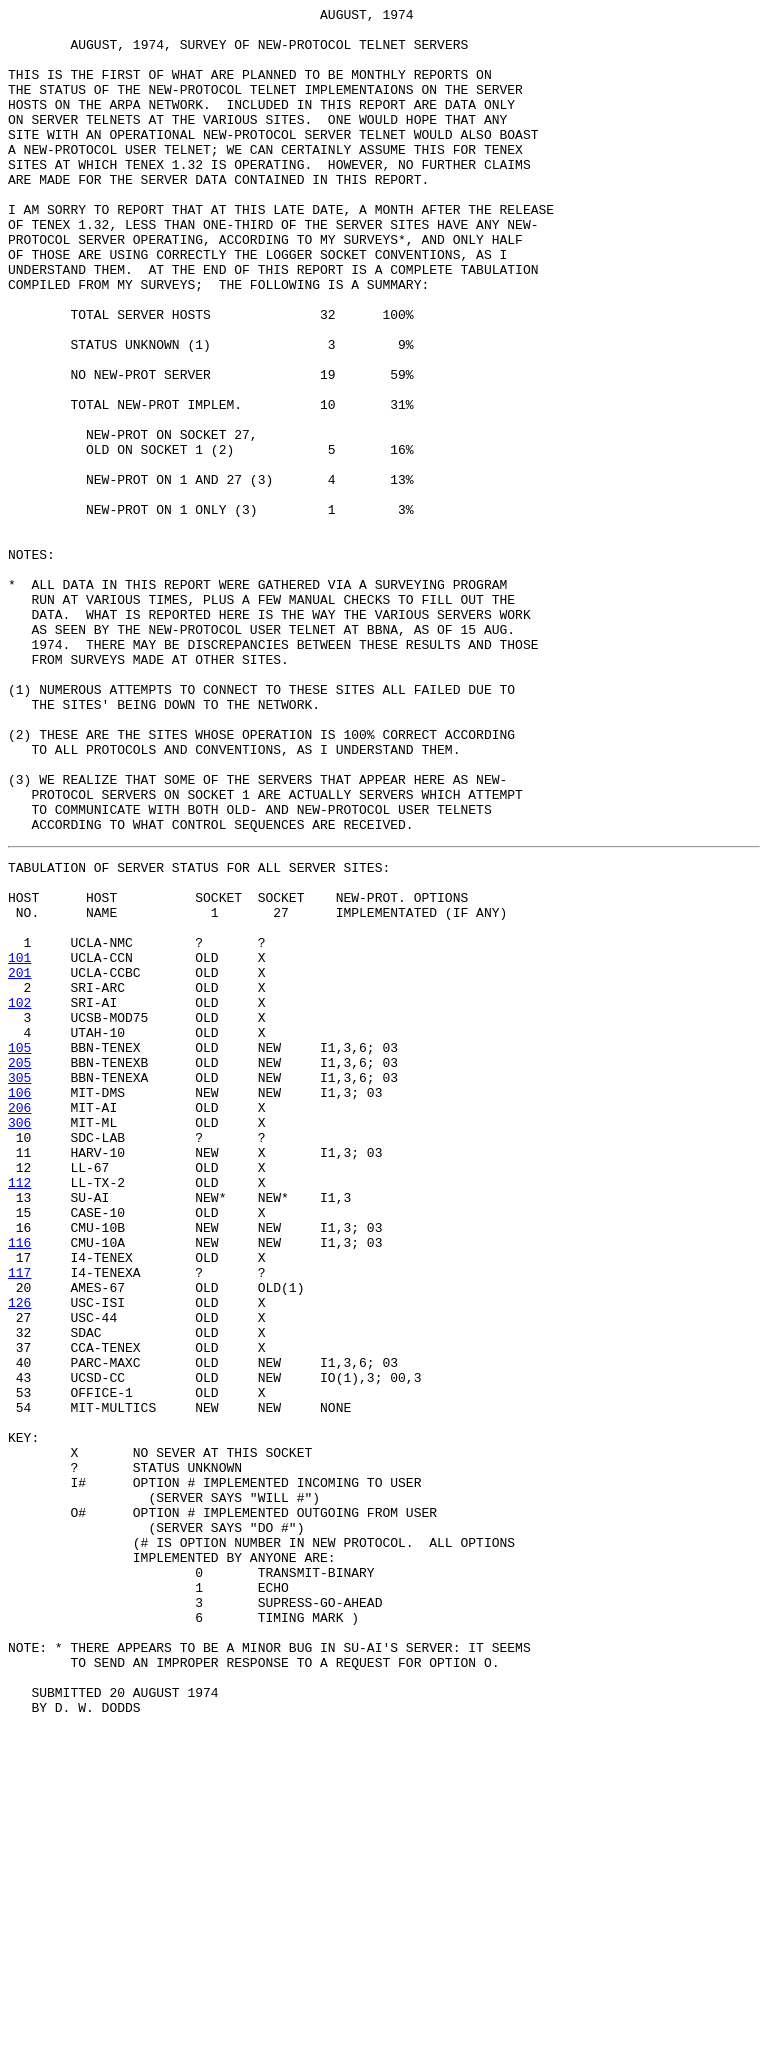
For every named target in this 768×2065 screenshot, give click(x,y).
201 (19, 1161)
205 (19, 1269)
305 (19, 1287)
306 (19, 1341)
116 (19, 1485)
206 (19, 1323)
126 (19, 1557)
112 (19, 1413)
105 (19, 1251)
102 (19, 1197)
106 (19, 1305)
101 (19, 1143)
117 (19, 1521)
